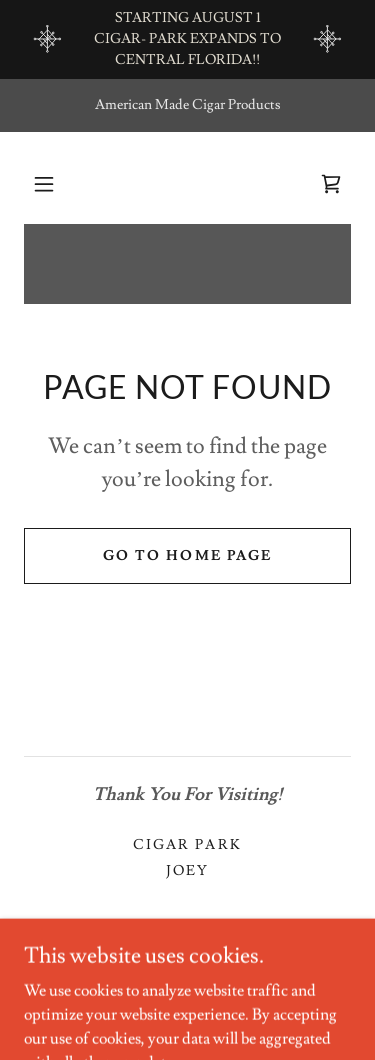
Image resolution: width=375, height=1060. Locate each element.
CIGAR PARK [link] (187, 845)
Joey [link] (187, 871)
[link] (331, 184)
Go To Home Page (187, 556)
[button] (44, 184)
